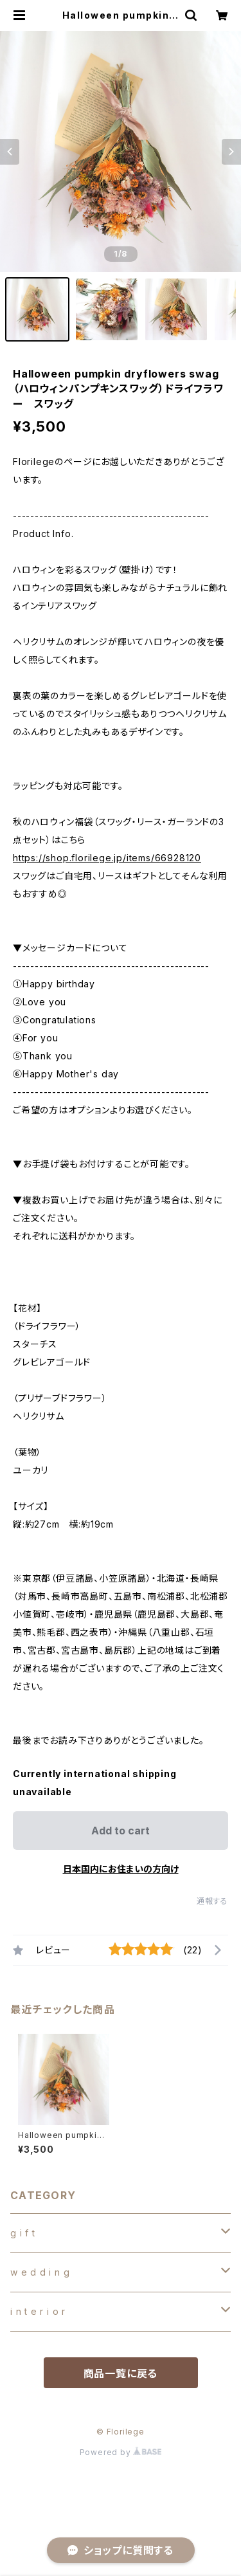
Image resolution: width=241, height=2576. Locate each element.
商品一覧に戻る (121, 2373)
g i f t (22, 2232)
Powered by (121, 2452)
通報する (212, 1901)
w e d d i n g (39, 2272)
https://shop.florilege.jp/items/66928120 (107, 857)
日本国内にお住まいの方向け (121, 1868)
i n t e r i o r (38, 2311)
